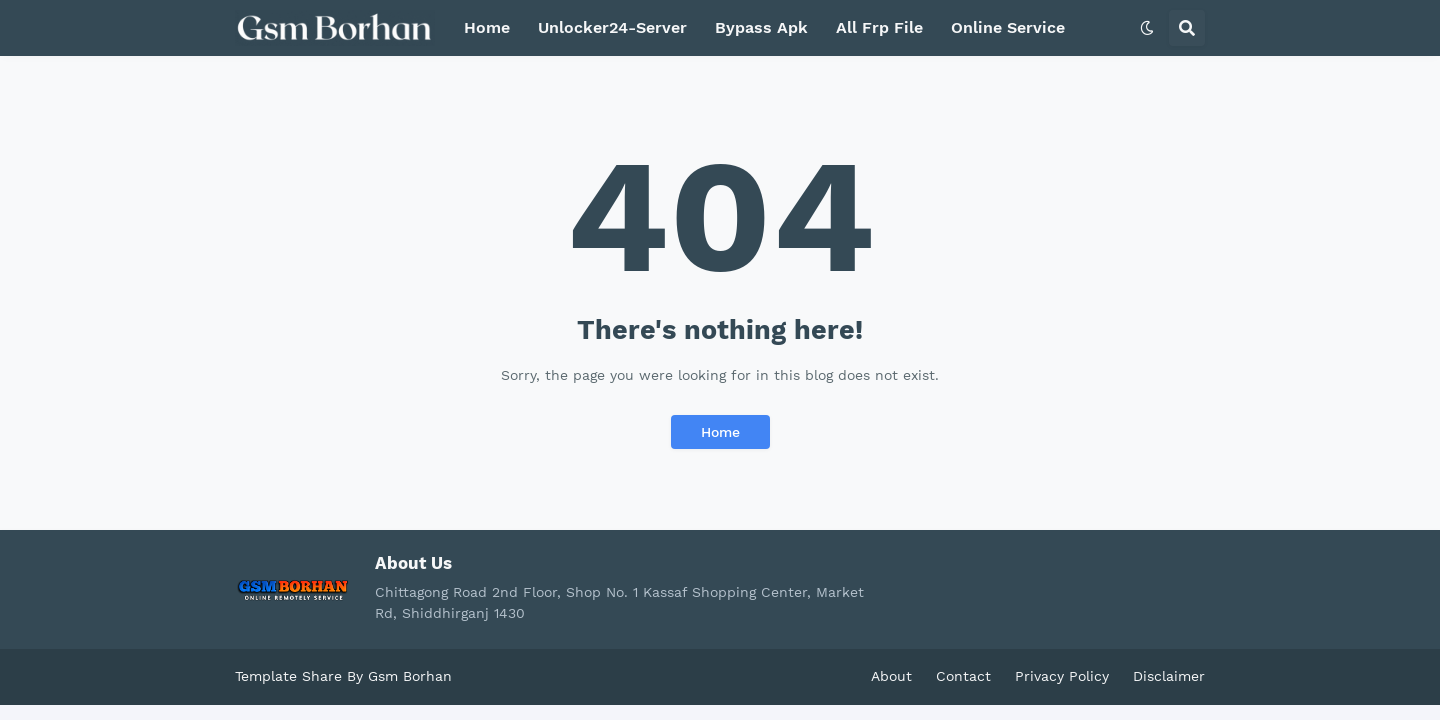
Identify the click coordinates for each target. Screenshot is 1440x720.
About (891, 676)
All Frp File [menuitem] (879, 27)
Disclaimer (1169, 676)
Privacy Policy (1062, 676)
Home (720, 432)
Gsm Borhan (410, 676)
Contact (963, 676)
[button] (1147, 28)
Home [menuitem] (487, 27)
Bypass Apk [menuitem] (761, 27)
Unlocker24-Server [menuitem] (612, 27)
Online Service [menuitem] (1008, 27)
